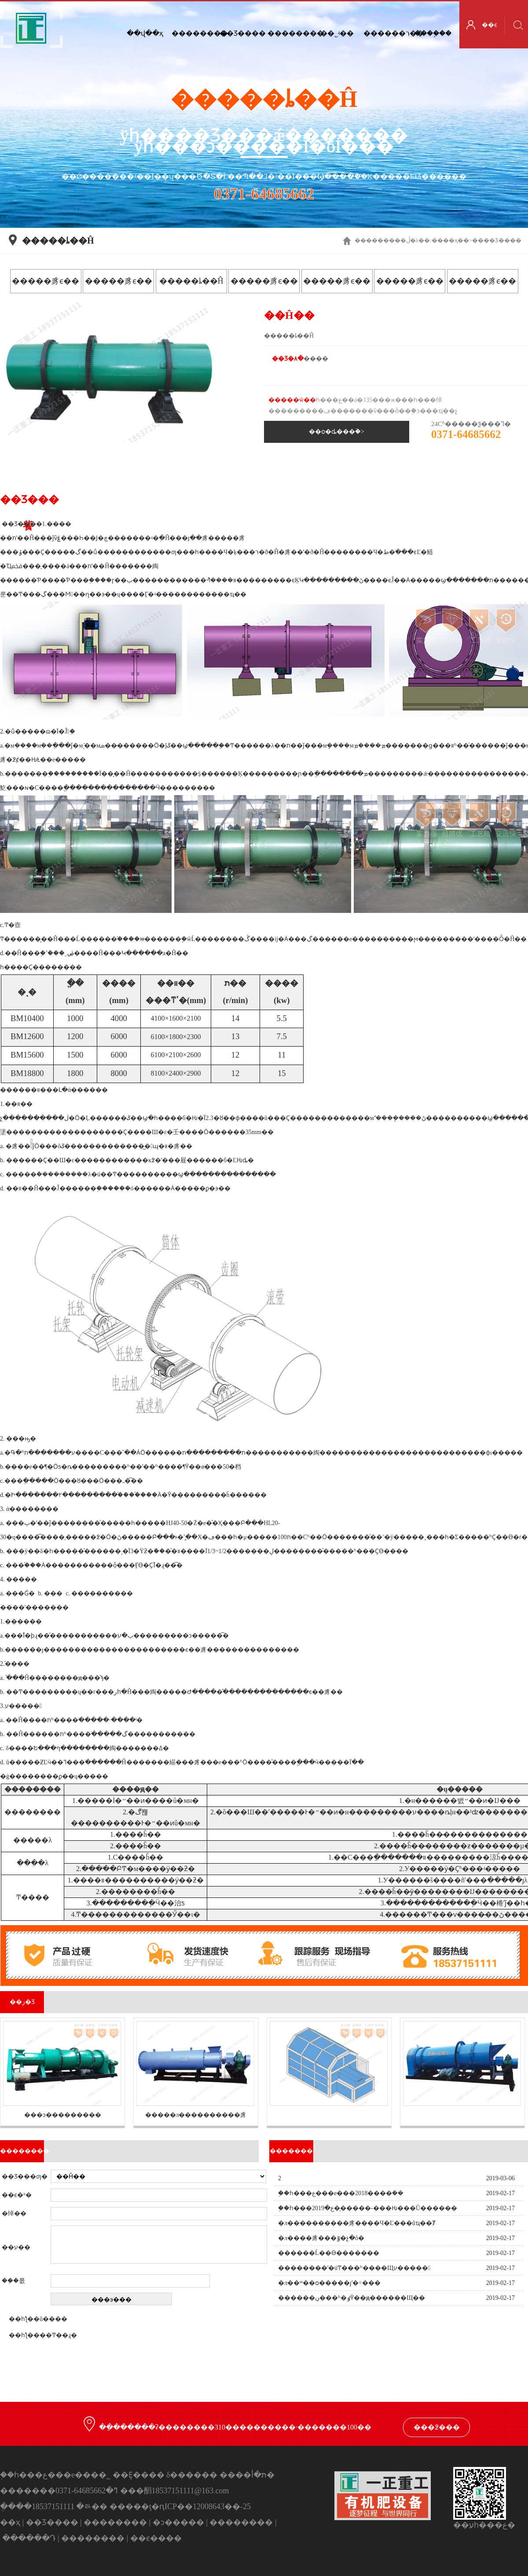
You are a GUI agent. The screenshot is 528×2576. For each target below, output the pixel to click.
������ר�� (384, 33)
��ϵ (489, 25)
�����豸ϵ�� (45, 281)
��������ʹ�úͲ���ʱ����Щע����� (354, 2268)
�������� (289, 33)
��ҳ (450, 240)
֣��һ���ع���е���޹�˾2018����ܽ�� (340, 2193)
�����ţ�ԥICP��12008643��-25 (180, 2506)
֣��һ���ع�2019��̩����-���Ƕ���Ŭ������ (367, 2208)
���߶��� (437, 2427)
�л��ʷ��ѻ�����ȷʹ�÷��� (329, 2283)
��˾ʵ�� (337, 33)
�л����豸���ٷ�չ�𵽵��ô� (321, 2238)
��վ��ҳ (145, 33)
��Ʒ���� (241, 33)
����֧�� (432, 33)
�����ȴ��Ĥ (191, 281)
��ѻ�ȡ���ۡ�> (336, 431)
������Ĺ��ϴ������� (328, 2253)
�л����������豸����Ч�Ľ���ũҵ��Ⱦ (357, 2223)
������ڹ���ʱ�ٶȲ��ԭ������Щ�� (351, 2298)
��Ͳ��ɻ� (58, 2335)
